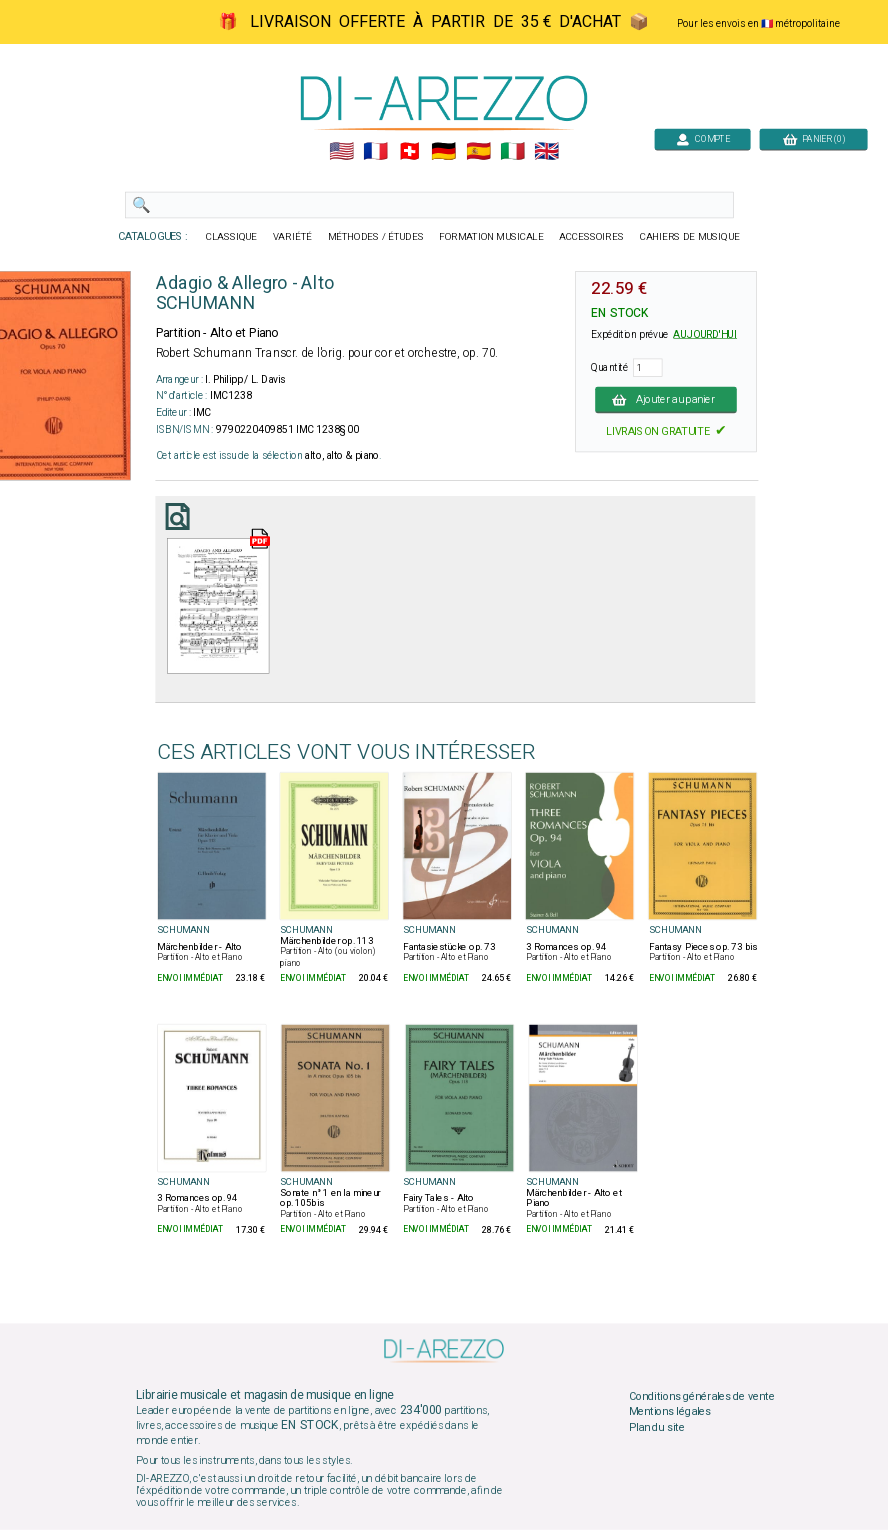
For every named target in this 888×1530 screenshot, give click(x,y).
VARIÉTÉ (292, 237)
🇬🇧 (546, 152)
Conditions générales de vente (702, 1396)
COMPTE (703, 138)
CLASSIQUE (232, 237)
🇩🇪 (443, 152)
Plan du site (657, 1428)
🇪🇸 (478, 152)
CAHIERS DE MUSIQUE (690, 237)
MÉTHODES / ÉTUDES (376, 237)
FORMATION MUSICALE (491, 237)
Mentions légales (670, 1412)
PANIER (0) (814, 138)
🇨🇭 (409, 152)
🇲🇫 (375, 152)
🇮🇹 (512, 152)
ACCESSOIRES (591, 237)
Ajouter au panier (666, 399)
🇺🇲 (341, 152)
